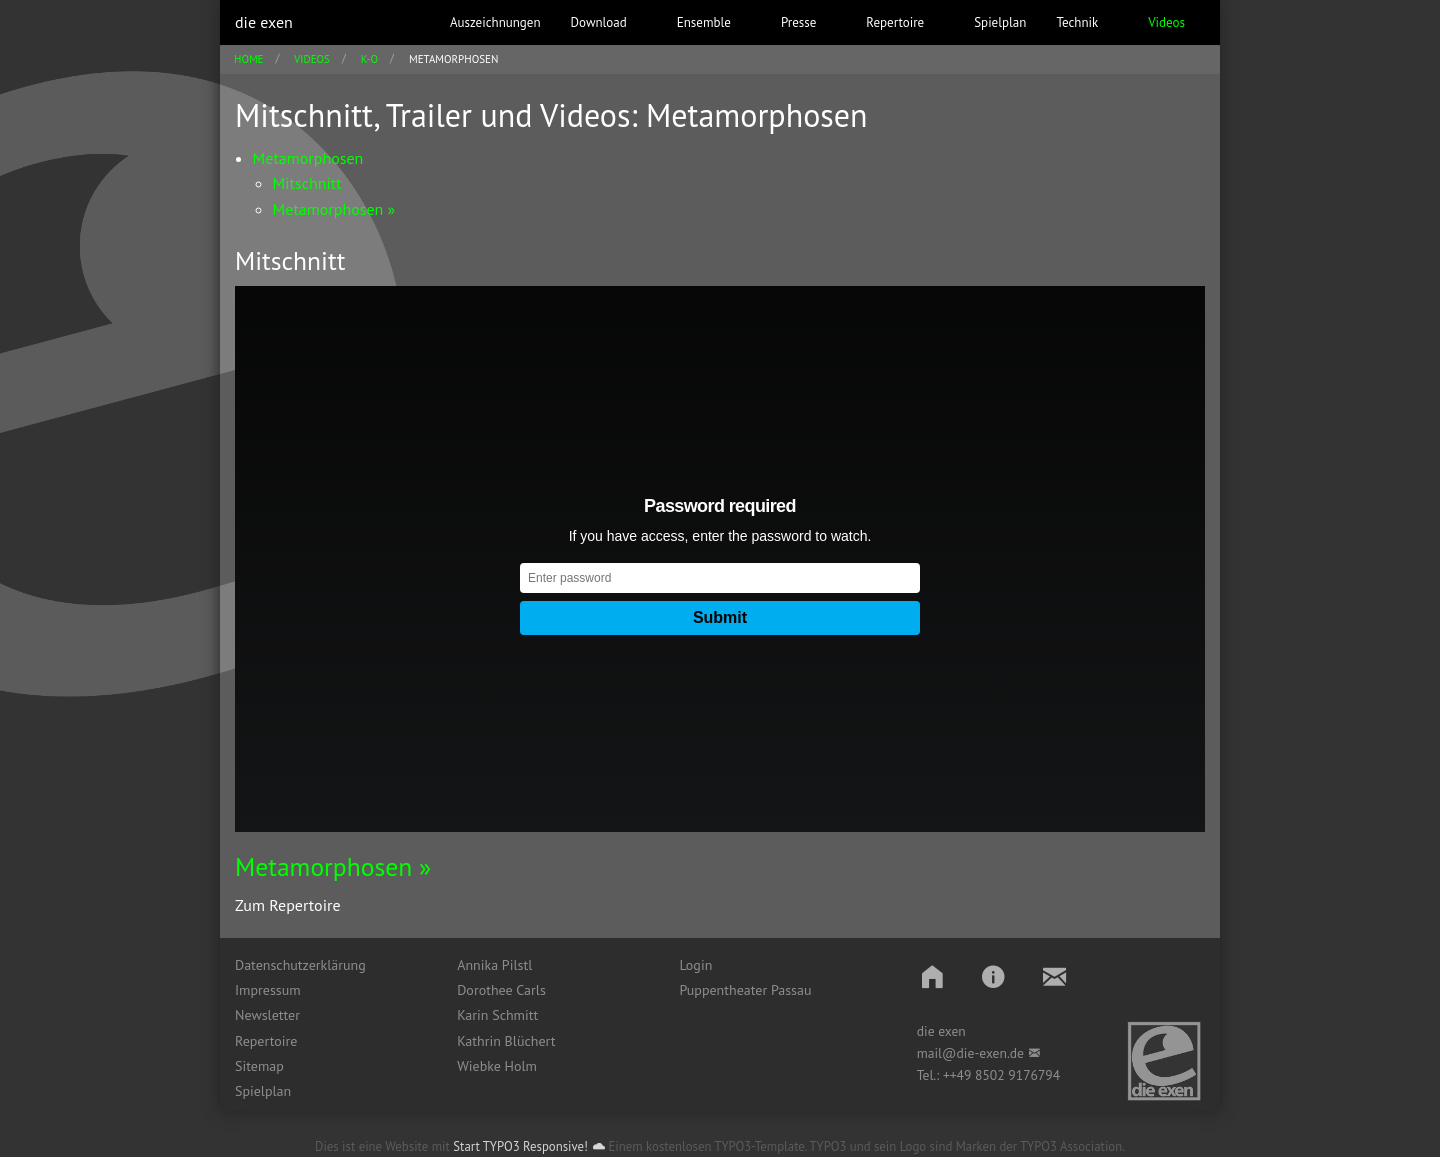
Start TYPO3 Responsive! (520, 1146)
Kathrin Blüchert (506, 1041)
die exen (264, 22)
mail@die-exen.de (970, 1053)
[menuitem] (331, 965)
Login (695, 965)
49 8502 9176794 (1009, 1075)
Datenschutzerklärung (300, 965)
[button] (932, 976)
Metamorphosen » (333, 866)
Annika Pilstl (494, 965)
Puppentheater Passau (745, 990)
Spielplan (263, 1091)
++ (950, 1075)
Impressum (268, 990)
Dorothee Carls (501, 990)
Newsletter (267, 1015)
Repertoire (266, 1041)
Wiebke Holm (497, 1066)
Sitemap (259, 1066)
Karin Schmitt (497, 1015)
